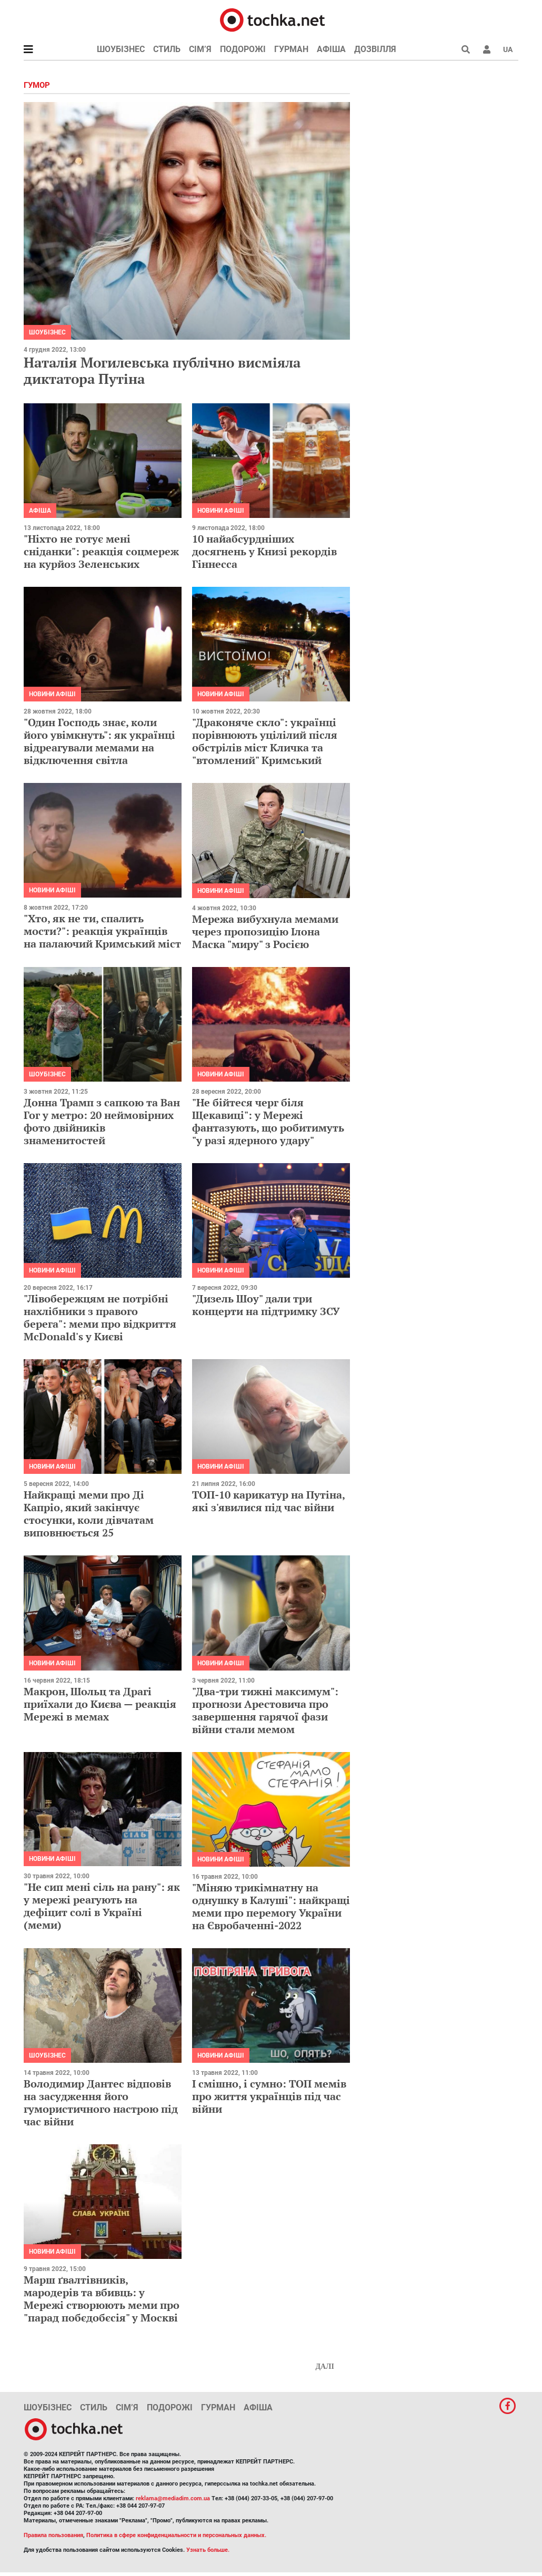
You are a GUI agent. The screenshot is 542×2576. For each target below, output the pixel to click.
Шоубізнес (121, 49)
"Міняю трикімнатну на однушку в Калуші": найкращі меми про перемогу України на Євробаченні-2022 (271, 1906)
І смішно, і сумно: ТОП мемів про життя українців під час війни (269, 2096)
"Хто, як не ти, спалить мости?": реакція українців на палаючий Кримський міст (102, 931)
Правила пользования (53, 2535)
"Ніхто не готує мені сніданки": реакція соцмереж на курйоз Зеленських (101, 551)
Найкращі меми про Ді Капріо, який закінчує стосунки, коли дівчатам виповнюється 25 (89, 1514)
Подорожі (243, 49)
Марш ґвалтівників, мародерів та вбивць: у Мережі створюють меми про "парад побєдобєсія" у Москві (101, 2299)
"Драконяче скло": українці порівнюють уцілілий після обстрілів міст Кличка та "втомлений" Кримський (264, 741)
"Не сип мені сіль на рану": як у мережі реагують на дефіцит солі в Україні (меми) (102, 1906)
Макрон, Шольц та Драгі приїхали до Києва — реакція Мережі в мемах (100, 1704)
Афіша (331, 49)
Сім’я (200, 49)
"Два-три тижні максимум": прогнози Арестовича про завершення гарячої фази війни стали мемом (265, 1710)
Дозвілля (375, 49)
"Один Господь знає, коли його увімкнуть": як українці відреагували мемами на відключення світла (99, 741)
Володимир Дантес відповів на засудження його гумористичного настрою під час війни (101, 2102)
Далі (324, 2366)
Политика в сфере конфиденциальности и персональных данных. (176, 2535)
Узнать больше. (207, 2550)
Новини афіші (220, 510)
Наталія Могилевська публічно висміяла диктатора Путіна (162, 370)
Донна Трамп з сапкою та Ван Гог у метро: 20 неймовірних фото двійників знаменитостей (102, 1121)
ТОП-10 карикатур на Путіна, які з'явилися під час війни (268, 1501)
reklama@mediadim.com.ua (173, 2498)
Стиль (166, 49)
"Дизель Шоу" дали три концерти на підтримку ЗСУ (266, 1304)
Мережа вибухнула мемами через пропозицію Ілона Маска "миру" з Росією (265, 931)
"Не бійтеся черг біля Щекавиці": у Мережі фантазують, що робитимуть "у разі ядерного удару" (268, 1121)
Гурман (291, 49)
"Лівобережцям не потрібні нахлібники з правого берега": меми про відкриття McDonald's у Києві (100, 1317)
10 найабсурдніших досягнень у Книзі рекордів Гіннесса (264, 551)
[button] (486, 49)
